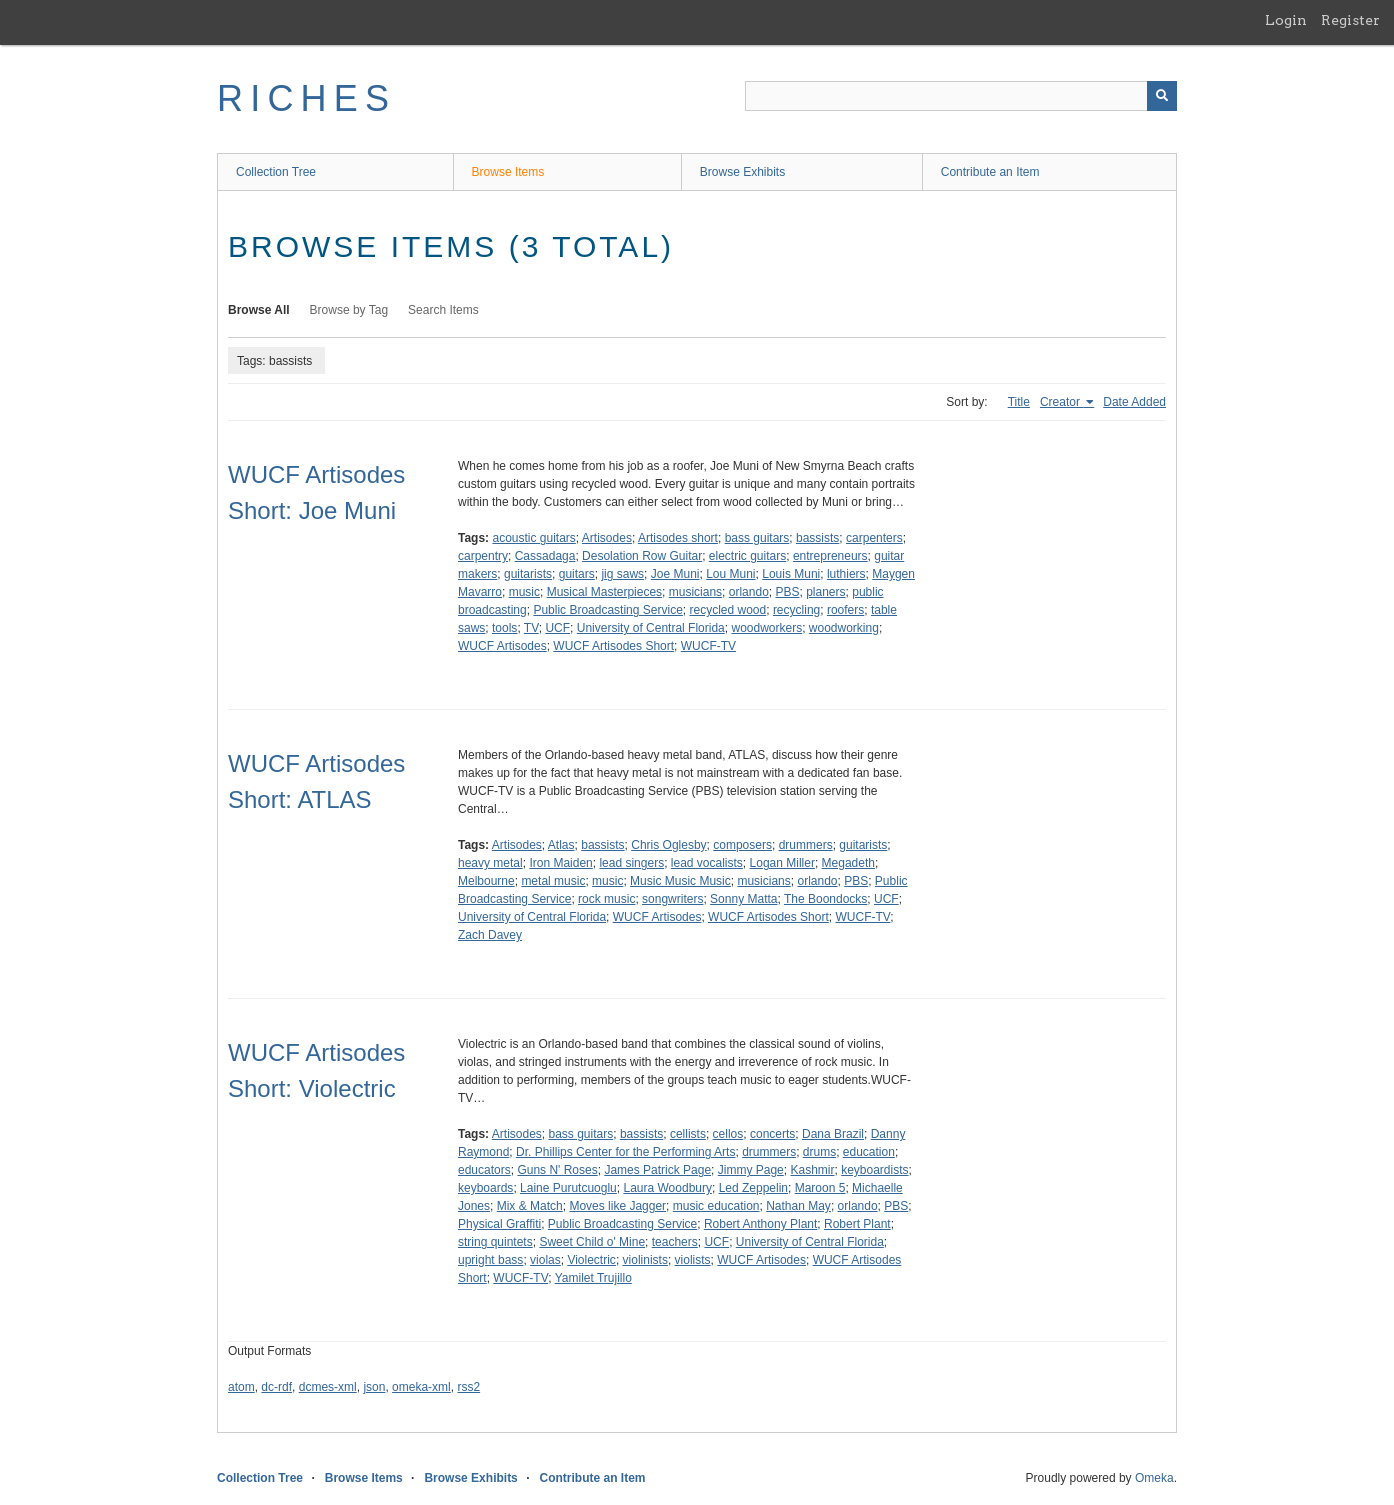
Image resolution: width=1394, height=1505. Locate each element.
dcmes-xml (328, 1387)
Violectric (591, 1260)
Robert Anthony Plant (760, 1224)
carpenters (874, 538)
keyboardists (874, 1170)
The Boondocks (825, 899)
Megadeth (848, 863)
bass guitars (757, 538)
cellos (728, 1134)
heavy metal (490, 863)
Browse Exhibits (742, 172)
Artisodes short (678, 538)
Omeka (1154, 1478)
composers (742, 845)
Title (1019, 402)
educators (484, 1170)
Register (1350, 20)
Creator (1061, 402)
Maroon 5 (820, 1188)
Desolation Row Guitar (642, 556)
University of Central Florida (651, 628)
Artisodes (607, 538)
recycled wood (727, 610)
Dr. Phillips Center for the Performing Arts (625, 1152)
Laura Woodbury (667, 1188)
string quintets (495, 1242)
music (524, 592)
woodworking (844, 628)
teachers (675, 1242)
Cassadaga (545, 556)
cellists (688, 1134)
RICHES (306, 98)
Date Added (1134, 402)
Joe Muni (675, 574)
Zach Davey (490, 935)
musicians (695, 592)
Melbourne (486, 881)
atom (241, 1387)
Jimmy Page (751, 1170)
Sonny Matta (743, 899)
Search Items (443, 310)
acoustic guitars (533, 538)
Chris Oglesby (668, 845)
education (869, 1152)
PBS (787, 592)
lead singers (631, 863)
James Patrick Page (657, 1170)
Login (1286, 20)
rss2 (468, 1387)
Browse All (259, 310)
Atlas (561, 845)
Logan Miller (782, 863)
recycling (796, 610)
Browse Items (508, 172)
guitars (577, 574)
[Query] (961, 96)
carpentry (483, 556)
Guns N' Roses (557, 1170)
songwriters (672, 899)
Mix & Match (530, 1206)
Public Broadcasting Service (607, 610)
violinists (645, 1260)
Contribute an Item (990, 172)
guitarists (528, 574)
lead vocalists (707, 863)
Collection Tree (276, 172)
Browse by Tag (349, 310)
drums (819, 1152)
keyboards (485, 1188)
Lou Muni (730, 574)
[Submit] (1162, 96)
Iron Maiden (560, 863)
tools (504, 628)
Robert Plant (857, 1224)
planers (825, 592)
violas (545, 1260)
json (374, 1387)
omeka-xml (421, 1387)
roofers (845, 610)
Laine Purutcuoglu (568, 1188)
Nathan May (798, 1206)
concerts (772, 1134)
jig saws (622, 574)
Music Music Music (680, 881)
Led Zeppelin (753, 1188)
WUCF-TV (708, 646)
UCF (557, 628)
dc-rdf (276, 1387)
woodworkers (766, 628)
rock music (606, 899)
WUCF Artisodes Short (613, 646)
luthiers (846, 574)
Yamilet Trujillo (593, 1278)
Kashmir (812, 1170)
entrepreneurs (830, 556)
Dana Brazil (833, 1134)
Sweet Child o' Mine (592, 1242)
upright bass (490, 1260)
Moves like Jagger (617, 1206)
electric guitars (747, 556)
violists (693, 1260)
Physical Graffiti (499, 1224)
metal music (553, 881)
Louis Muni (791, 574)
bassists (817, 538)
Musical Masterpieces (604, 592)
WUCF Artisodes (502, 646)
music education (716, 1206)
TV (531, 628)
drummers (806, 845)
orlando (749, 592)
